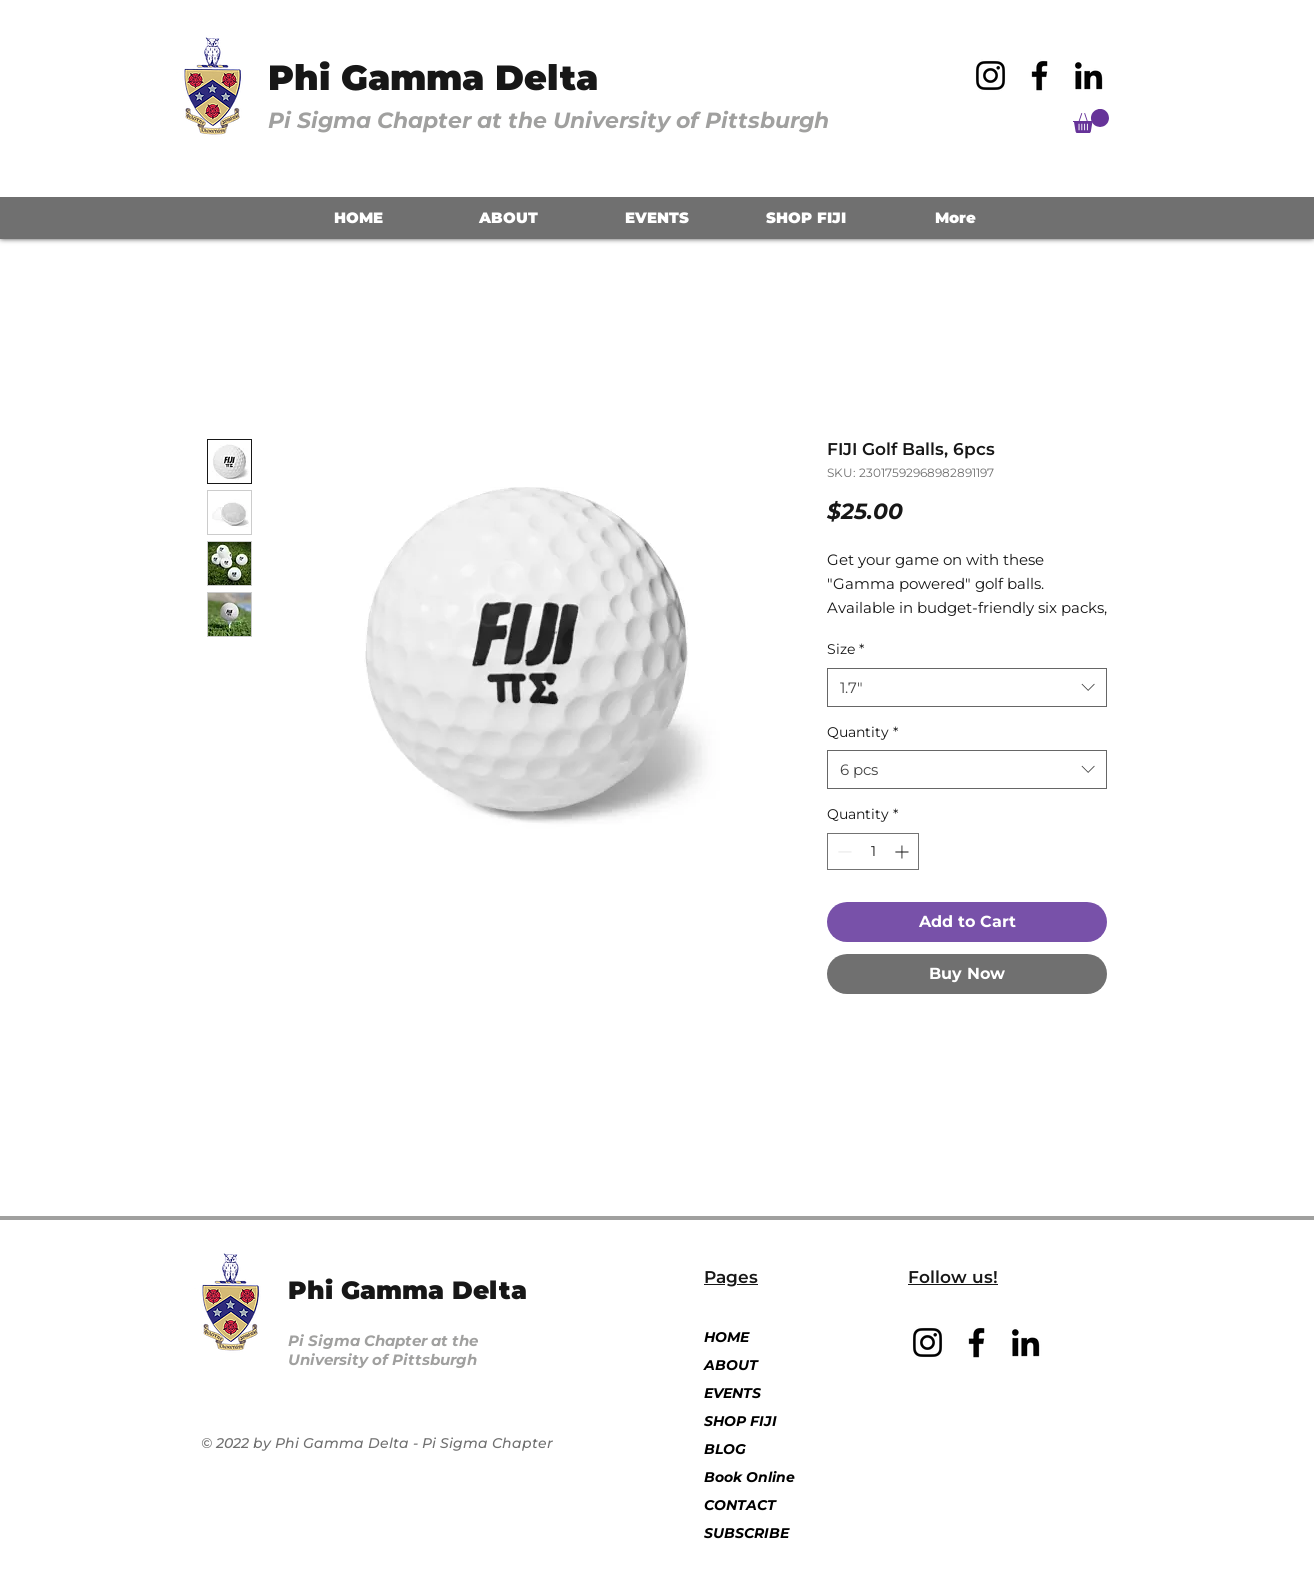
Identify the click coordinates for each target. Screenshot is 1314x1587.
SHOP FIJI (740, 1421)
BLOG (725, 1449)
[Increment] (903, 851)
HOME (726, 1337)
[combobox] (967, 687)
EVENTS (732, 1393)
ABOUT (731, 1365)
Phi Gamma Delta (433, 77)
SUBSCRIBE (746, 1533)
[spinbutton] (873, 851)
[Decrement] (842, 851)
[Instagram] (990, 75)
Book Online (749, 1477)
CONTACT (740, 1505)
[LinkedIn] (1088, 75)
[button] (1091, 121)
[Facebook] (1039, 75)
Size (845, 649)
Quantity (862, 732)
